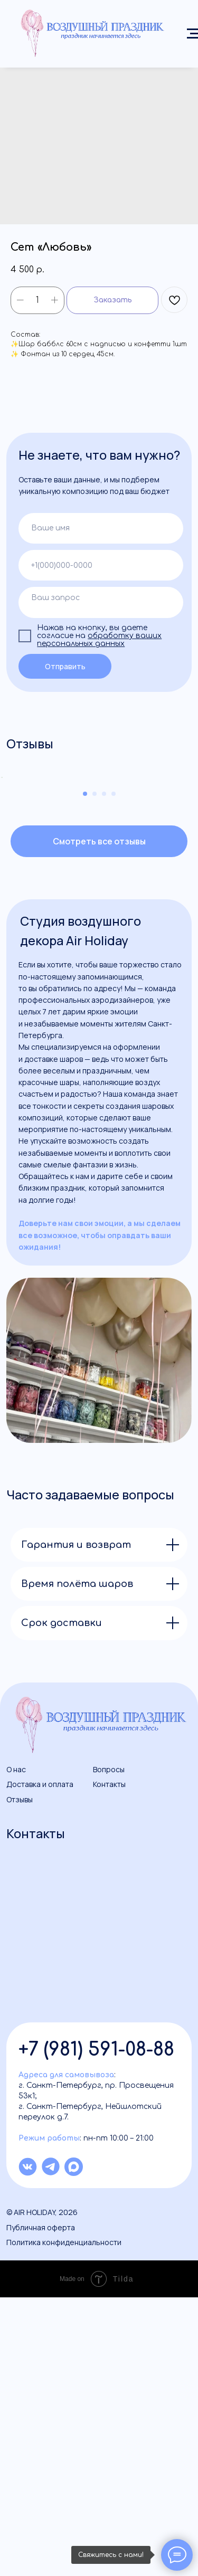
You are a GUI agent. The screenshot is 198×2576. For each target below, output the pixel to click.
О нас (16, 2048)
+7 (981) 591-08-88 (96, 2328)
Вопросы (109, 2048)
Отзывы (19, 2078)
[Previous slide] (9, 916)
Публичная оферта (40, 2506)
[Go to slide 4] (113, 1072)
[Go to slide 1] (85, 1072)
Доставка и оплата (39, 2063)
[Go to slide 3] (104, 1072)
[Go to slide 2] (94, 1072)
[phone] (100, 565)
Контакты (109, 2063)
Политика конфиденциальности (63, 2521)
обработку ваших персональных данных (99, 640)
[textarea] (100, 602)
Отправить (65, 666)
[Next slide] (189, 916)
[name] (100, 528)
